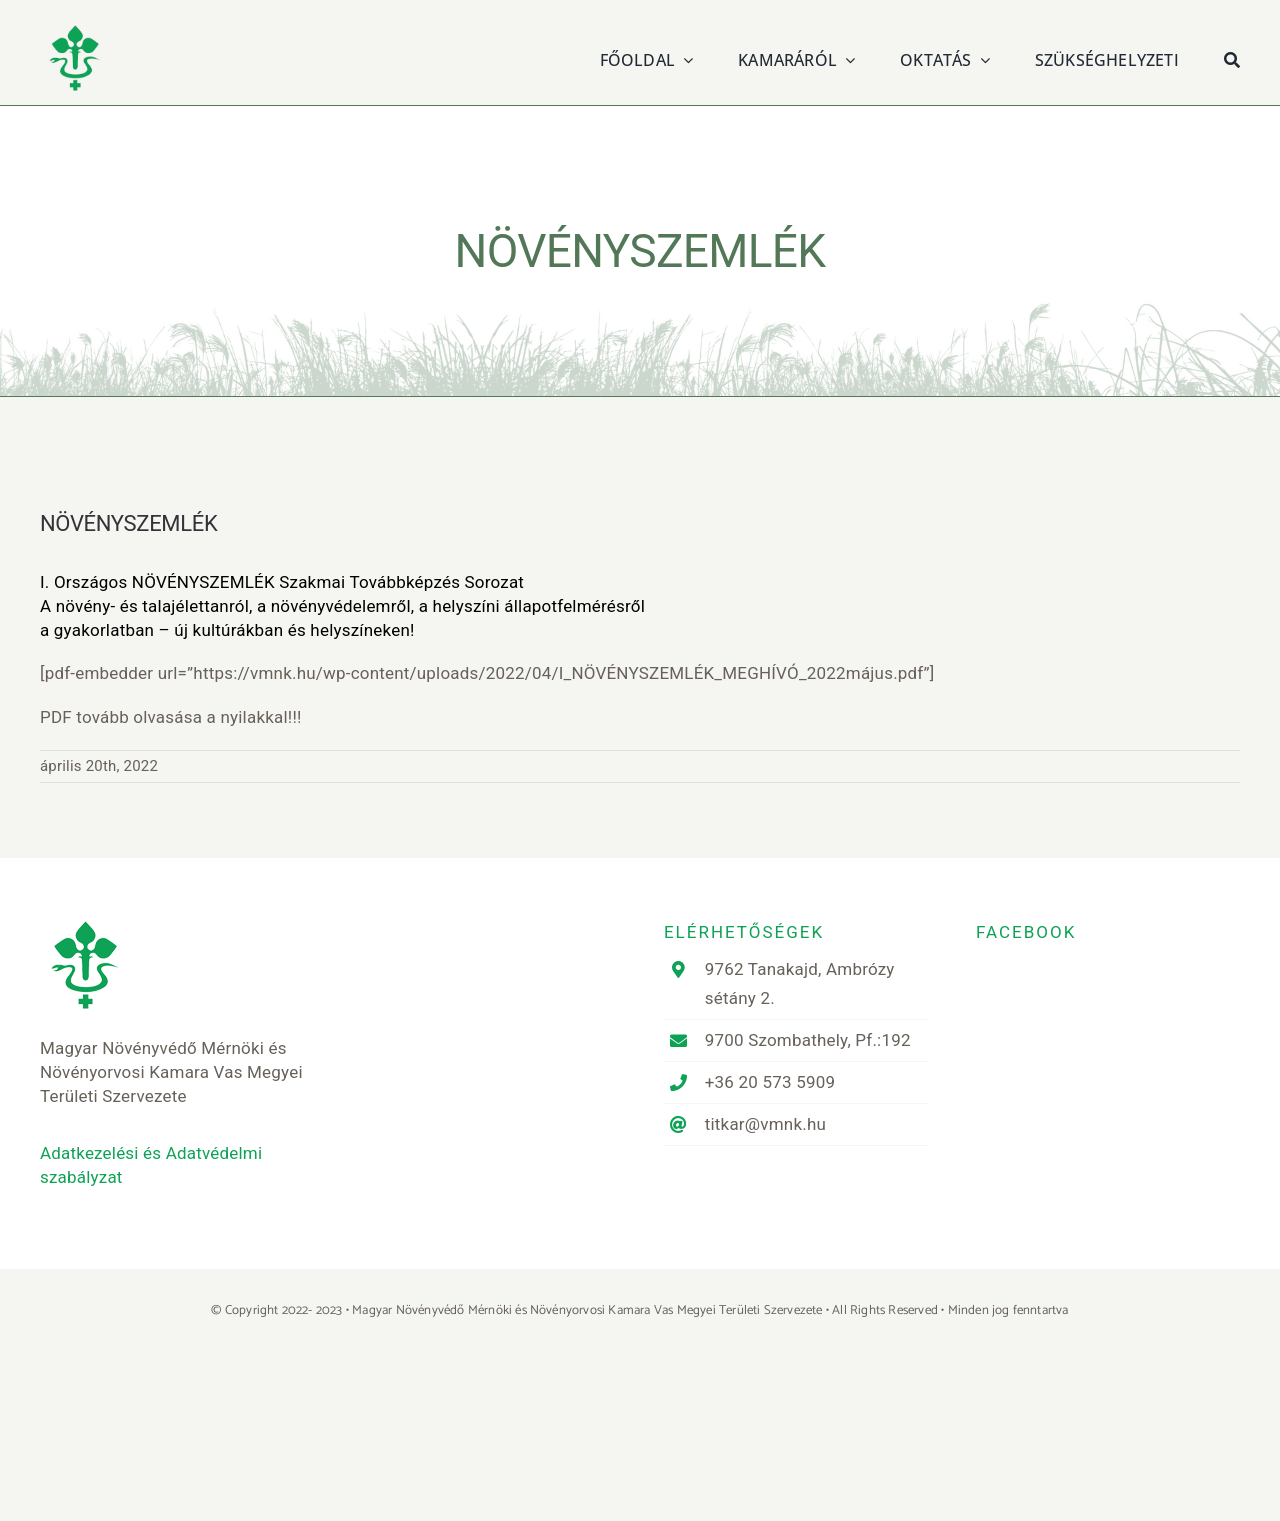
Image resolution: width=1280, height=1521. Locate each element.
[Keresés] (1232, 57)
